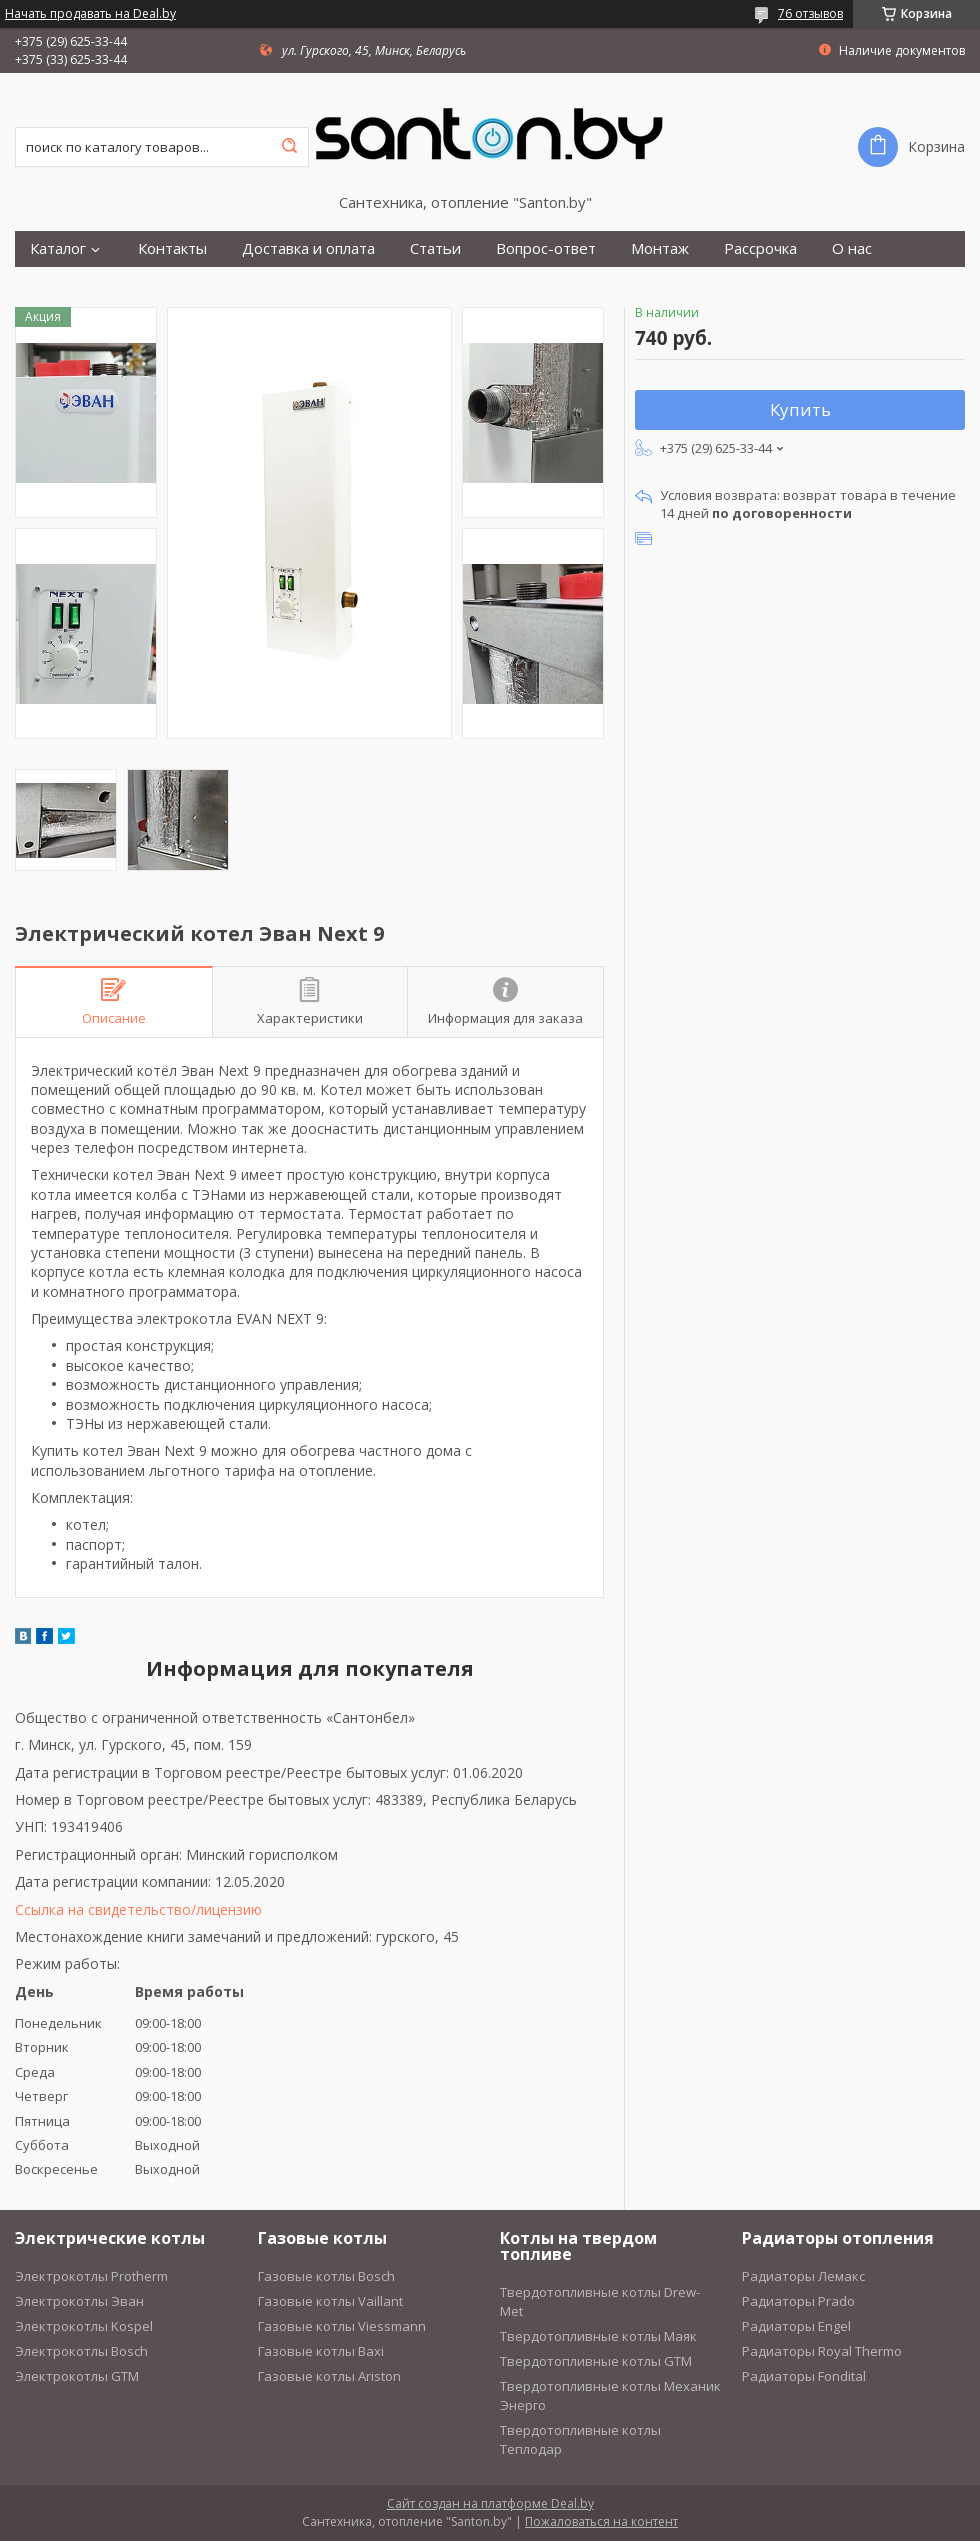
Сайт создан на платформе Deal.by (490, 2503)
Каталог (58, 248)
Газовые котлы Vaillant (330, 2301)
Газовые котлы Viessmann (342, 2326)
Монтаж (660, 248)
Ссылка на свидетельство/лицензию (138, 1909)
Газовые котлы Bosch (326, 2276)
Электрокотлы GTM (77, 2376)
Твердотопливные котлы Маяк (598, 2336)
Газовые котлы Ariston (329, 2376)
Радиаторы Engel (796, 2326)
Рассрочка (760, 248)
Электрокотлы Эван (79, 2301)
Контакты (172, 248)
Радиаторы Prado (798, 2301)
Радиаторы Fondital (804, 2376)
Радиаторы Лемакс (803, 2276)
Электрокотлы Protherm (91, 2276)
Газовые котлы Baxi (321, 2351)
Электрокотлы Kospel (84, 2326)
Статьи (435, 248)
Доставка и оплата (308, 248)
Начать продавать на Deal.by (90, 14)
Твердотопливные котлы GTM (596, 2361)
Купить (800, 409)
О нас (852, 248)
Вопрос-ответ (546, 248)
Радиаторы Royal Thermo (822, 2351)
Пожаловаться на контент (601, 2521)
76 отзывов (810, 13)
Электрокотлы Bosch (81, 2351)
